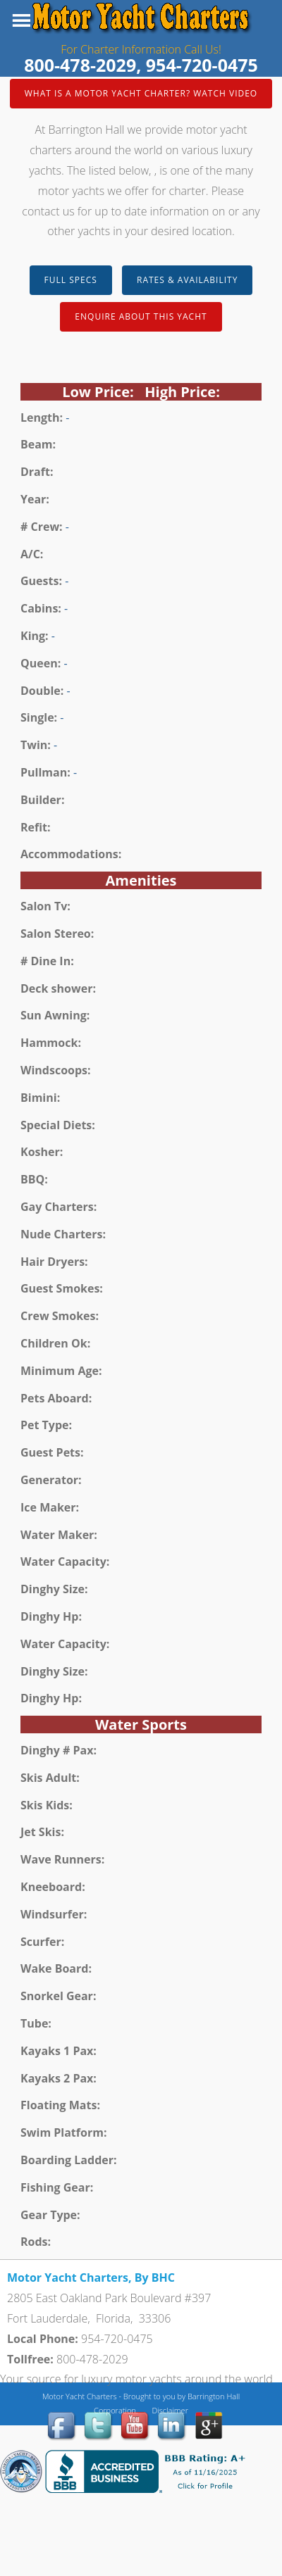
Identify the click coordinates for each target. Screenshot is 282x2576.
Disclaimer (170, 2410)
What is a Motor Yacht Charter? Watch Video (141, 93)
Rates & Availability (187, 280)
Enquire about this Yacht (141, 316)
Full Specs (70, 280)
